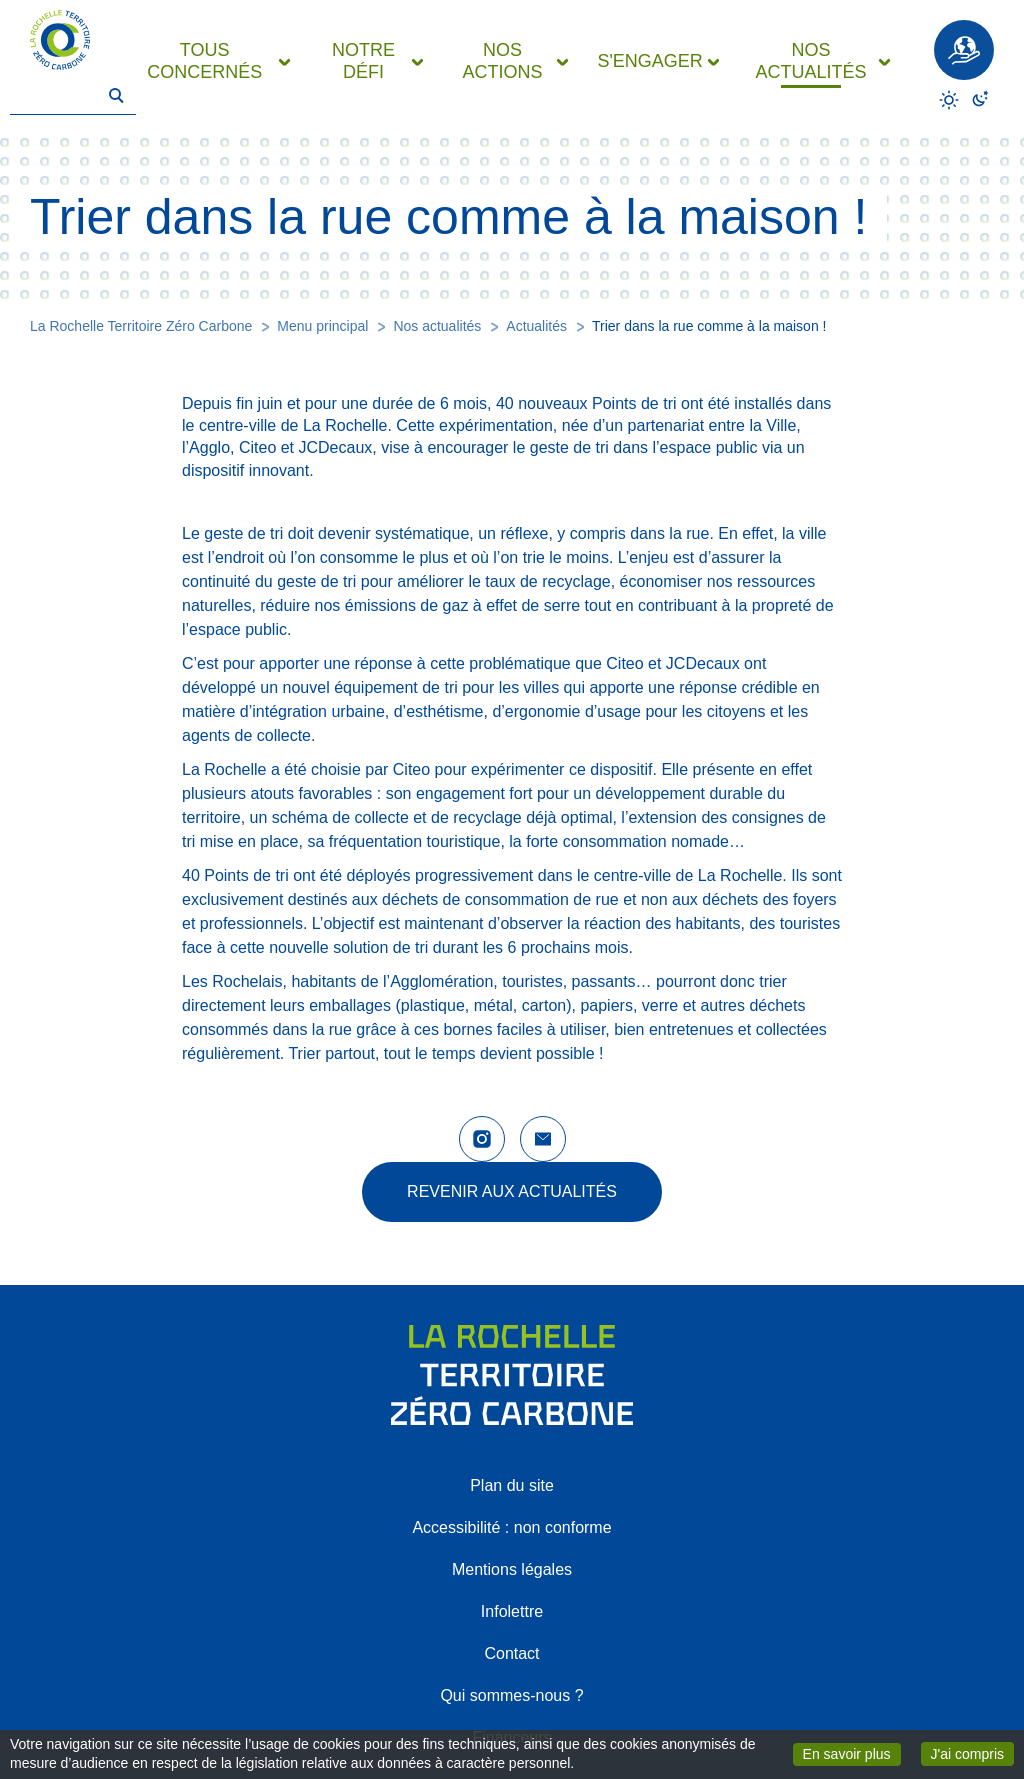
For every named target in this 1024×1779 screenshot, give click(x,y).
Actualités (536, 326)
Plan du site (512, 1485)
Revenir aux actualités (512, 1191)
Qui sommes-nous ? (511, 1695)
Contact (511, 1653)
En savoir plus (852, 1753)
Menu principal (322, 326)
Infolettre (512, 1611)
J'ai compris (972, 1752)
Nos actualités (437, 326)
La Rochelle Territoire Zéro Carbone (141, 326)
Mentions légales (512, 1569)
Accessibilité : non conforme (511, 1527)
